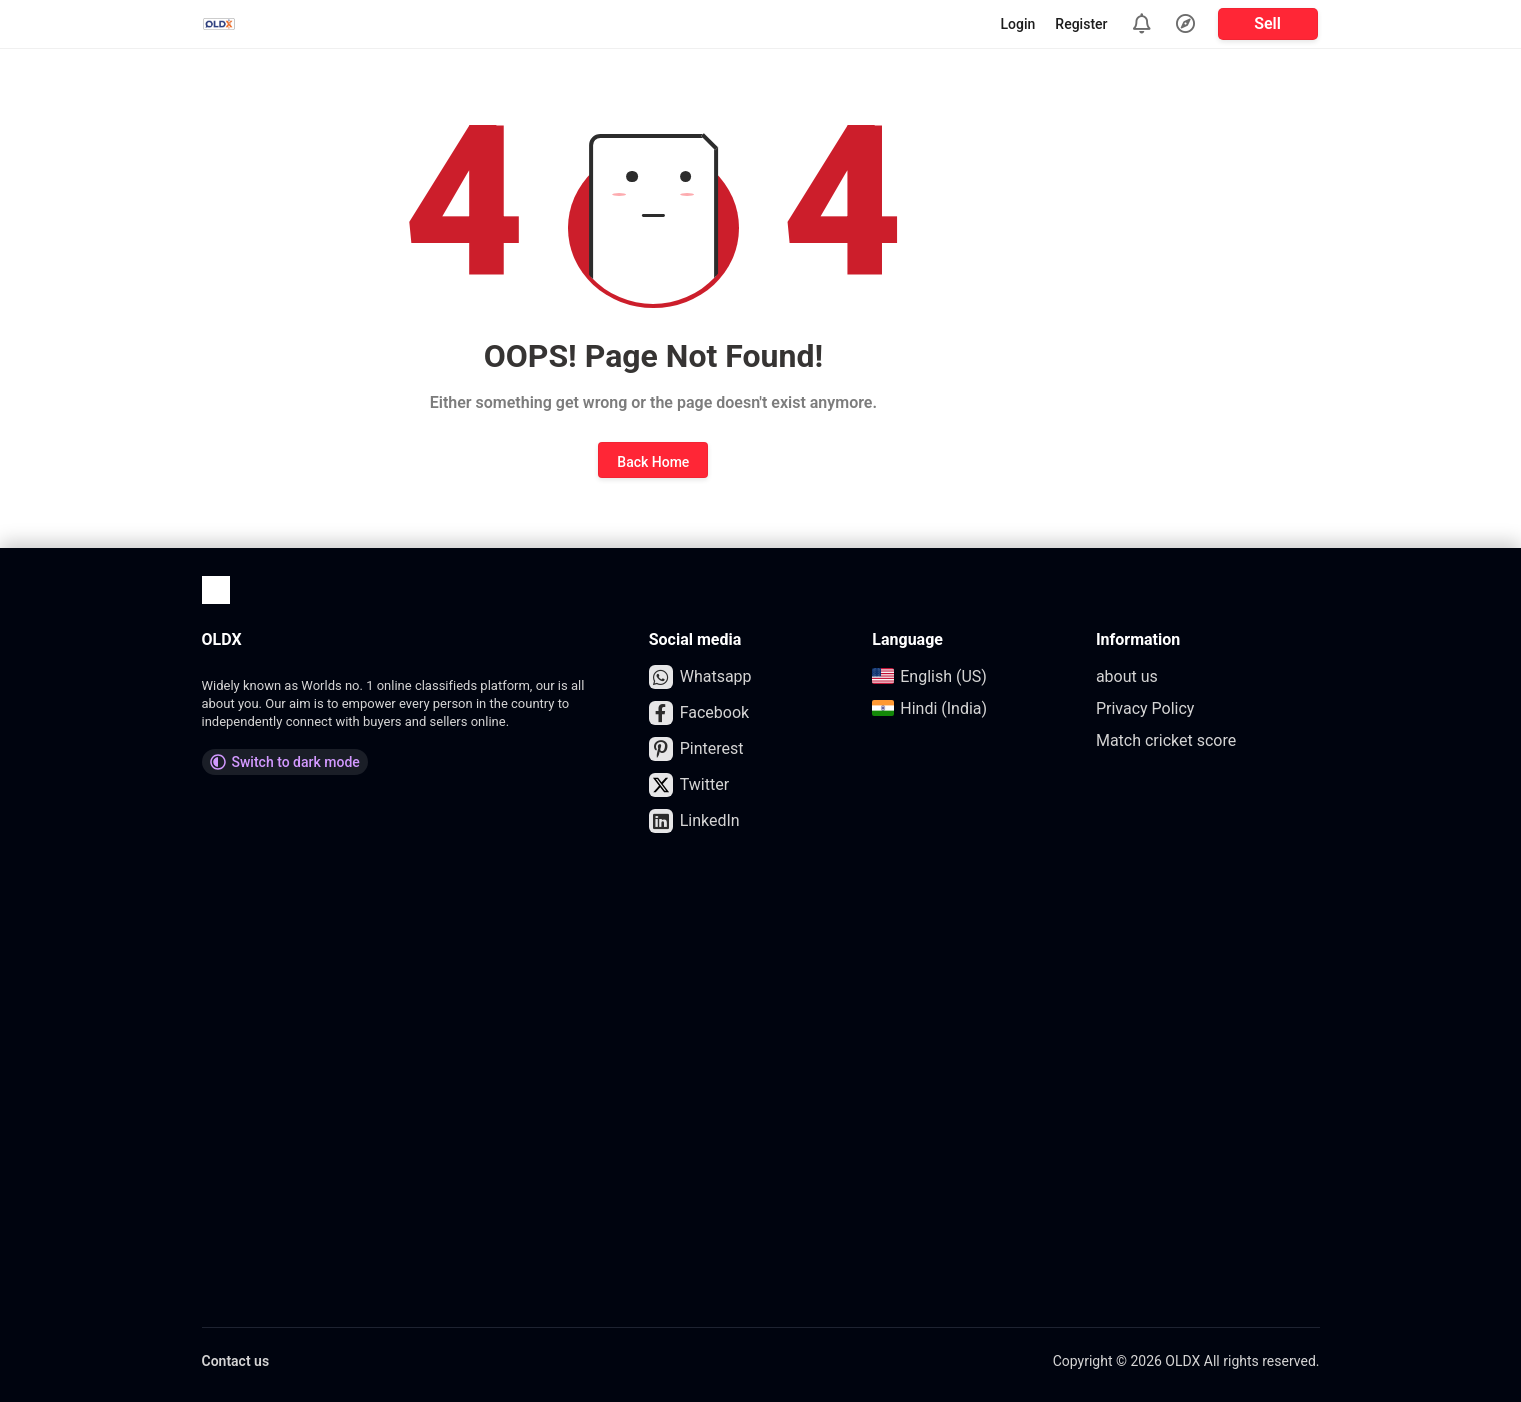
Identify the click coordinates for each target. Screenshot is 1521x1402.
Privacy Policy (1145, 708)
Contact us (236, 1361)
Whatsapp (700, 677)
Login (1018, 24)
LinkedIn (694, 821)
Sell (1267, 23)
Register (1081, 24)
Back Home (653, 462)
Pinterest (696, 749)
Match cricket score (1166, 740)
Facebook (699, 713)
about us (1127, 676)
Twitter (689, 785)
